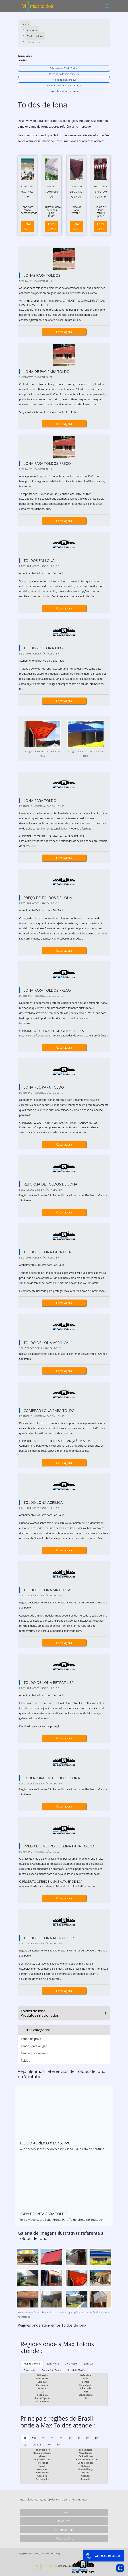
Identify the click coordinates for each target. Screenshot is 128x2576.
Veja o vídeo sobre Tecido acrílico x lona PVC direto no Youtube (61, 2149)
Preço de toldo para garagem (64, 74)
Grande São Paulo (51, 2370)
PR (60, 2438)
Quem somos (64, 2530)
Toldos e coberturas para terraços (64, 85)
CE (25, 2444)
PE (87, 2438)
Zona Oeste (71, 2363)
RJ (25, 2438)
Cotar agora (27, 226)
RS (78, 2438)
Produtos (64, 2521)
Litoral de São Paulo (77, 2370)
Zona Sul (88, 2363)
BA (96, 2438)
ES (43, 2438)
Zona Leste (29, 2370)
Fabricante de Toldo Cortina (64, 68)
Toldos (25, 2061)
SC (70, 2438)
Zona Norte (53, 2363)
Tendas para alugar (34, 2046)
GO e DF (36, 2444)
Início (64, 2512)
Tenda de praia (31, 2039)
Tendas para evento (34, 2053)
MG (34, 2438)
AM (49, 2444)
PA (58, 2444)
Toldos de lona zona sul (64, 79)
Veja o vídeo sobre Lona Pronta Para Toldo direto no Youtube (60, 2220)
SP (52, 2438)
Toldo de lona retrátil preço (64, 91)
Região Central (32, 2363)
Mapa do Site (64, 2538)
